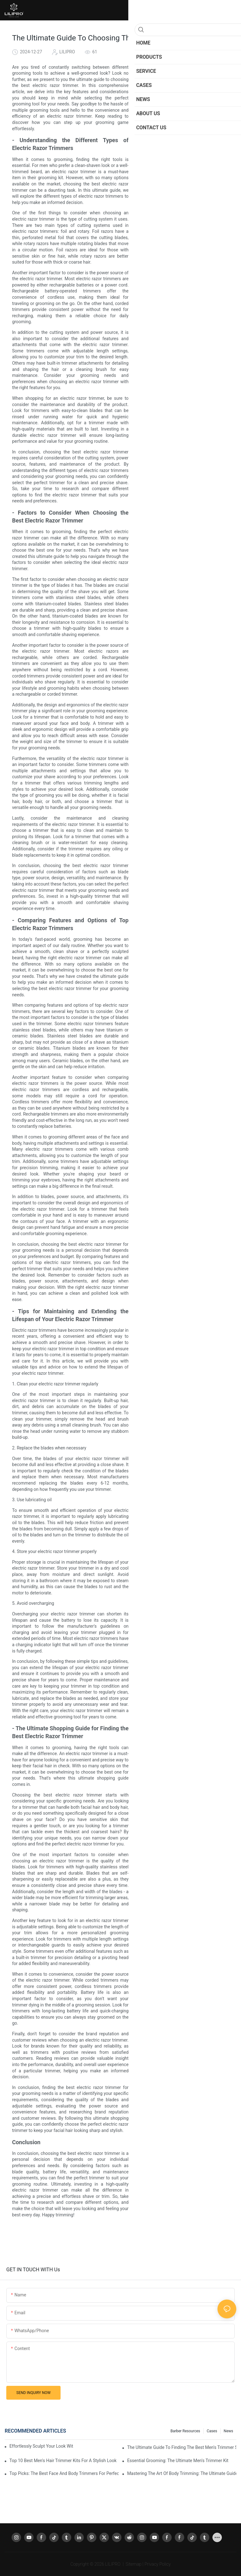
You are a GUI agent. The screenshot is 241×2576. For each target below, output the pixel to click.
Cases (212, 2431)
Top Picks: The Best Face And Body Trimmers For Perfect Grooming (64, 2473)
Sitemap (133, 2564)
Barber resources (185, 2431)
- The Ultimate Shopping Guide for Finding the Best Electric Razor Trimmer (194, 152)
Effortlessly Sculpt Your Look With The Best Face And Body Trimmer (41, 2446)
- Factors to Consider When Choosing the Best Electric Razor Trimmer (194, 120)
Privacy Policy (158, 2564)
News (228, 2431)
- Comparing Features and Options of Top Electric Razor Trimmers (194, 131)
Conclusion (173, 163)
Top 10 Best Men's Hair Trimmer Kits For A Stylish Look (62, 2460)
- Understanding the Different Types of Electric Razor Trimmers (194, 109)
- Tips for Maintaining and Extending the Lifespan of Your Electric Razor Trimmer (194, 141)
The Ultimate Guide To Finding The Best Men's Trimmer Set (181, 2447)
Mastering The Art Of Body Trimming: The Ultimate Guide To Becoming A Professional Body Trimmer (181, 2473)
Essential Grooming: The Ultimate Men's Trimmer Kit (177, 2460)
